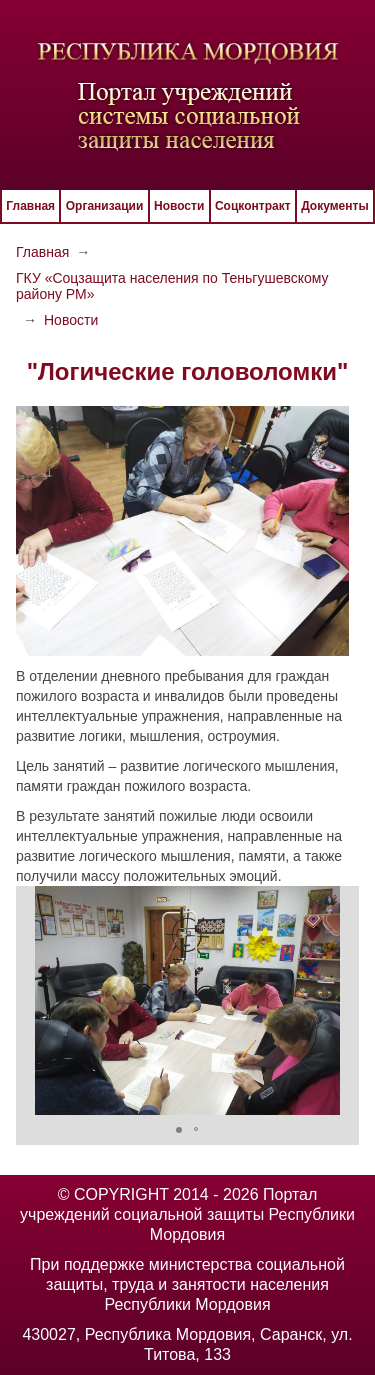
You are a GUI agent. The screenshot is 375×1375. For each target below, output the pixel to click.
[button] (341, 1000)
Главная (30, 206)
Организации (105, 206)
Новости (179, 206)
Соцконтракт (253, 206)
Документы (334, 206)
